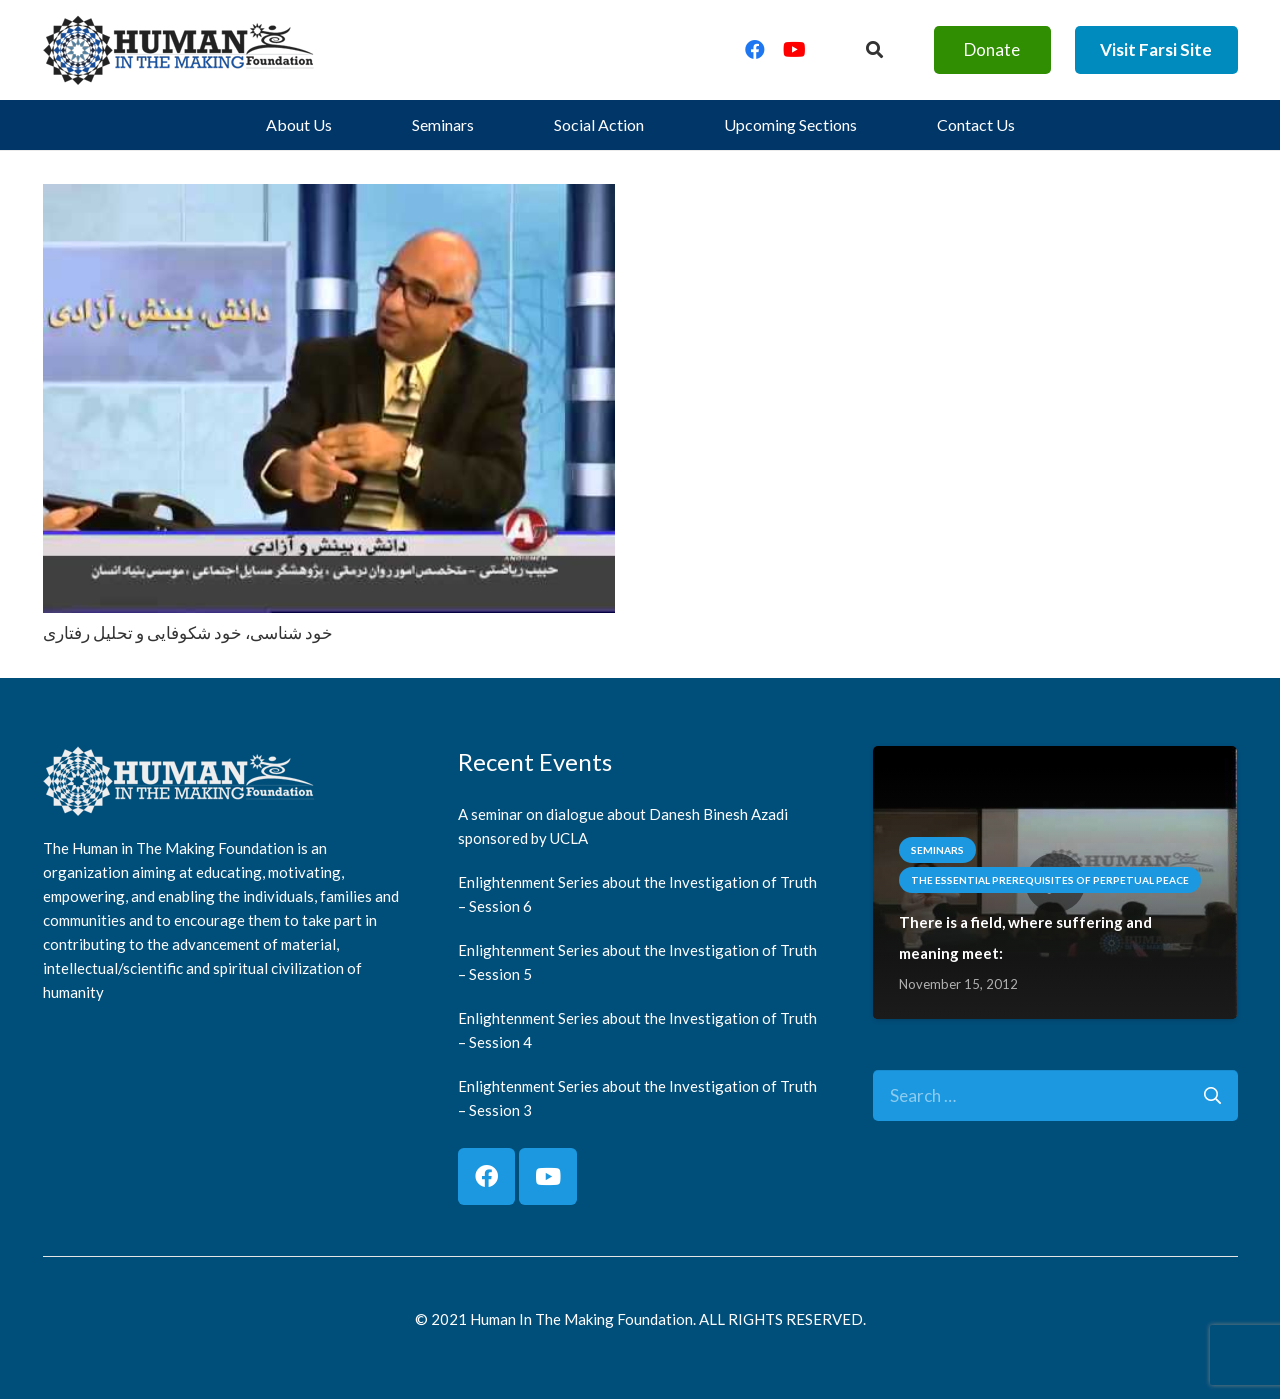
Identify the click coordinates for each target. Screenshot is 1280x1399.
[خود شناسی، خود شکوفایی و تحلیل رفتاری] (329, 198)
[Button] (873, 50)
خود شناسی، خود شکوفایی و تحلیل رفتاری (188, 632)
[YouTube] (795, 50)
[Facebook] (755, 50)
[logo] (179, 50)
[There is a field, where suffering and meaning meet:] (1055, 760)
